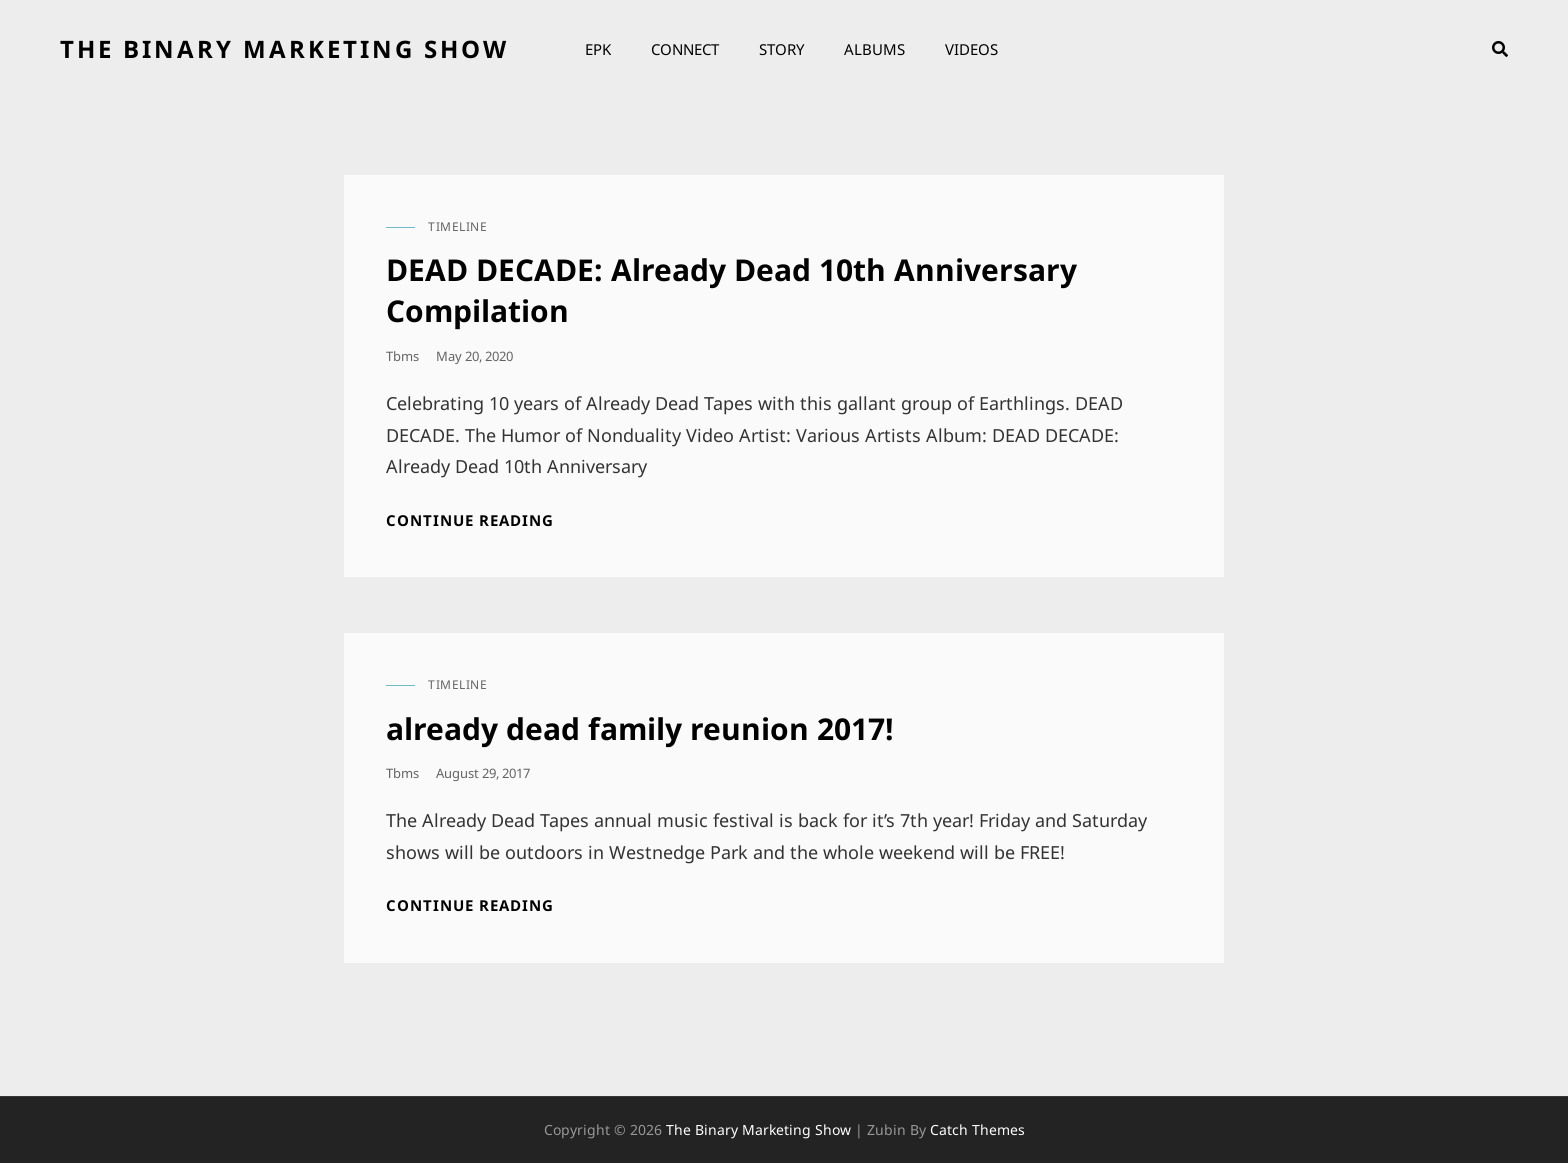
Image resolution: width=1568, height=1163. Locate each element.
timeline (457, 226)
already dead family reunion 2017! (640, 728)
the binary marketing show (284, 48)
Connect (685, 49)
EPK (598, 49)
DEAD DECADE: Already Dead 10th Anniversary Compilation (731, 290)
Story (781, 49)
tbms (402, 356)
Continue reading (470, 520)
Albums (874, 49)
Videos (971, 49)
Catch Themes (977, 1129)
